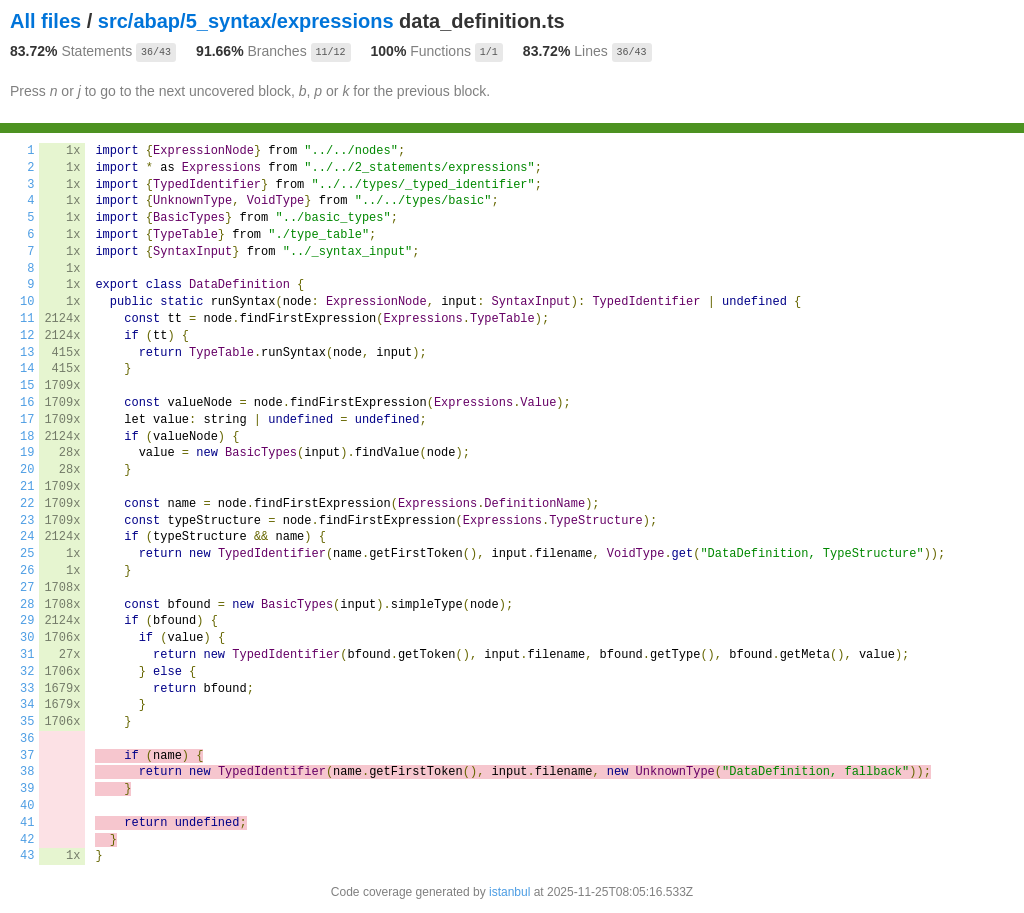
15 (27, 386)
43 (27, 856)
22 (27, 504)
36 (27, 739)
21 (27, 487)
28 (27, 605)
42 (27, 840)
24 (27, 537)
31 (27, 655)
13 (27, 353)
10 (27, 302)
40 (27, 806)
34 (27, 705)
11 (27, 319)
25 (27, 554)
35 (27, 722)
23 (27, 521)
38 (27, 772)
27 (27, 588)
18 (27, 437)
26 (27, 571)
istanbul (509, 892)
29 (27, 621)
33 (27, 689)
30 (27, 638)
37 (27, 756)
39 (27, 789)
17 (27, 420)
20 (27, 470)
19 (27, 453)
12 (27, 336)
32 (27, 672)
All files (45, 21)
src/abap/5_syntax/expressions (246, 21)
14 (27, 369)
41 (27, 823)
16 (27, 403)
